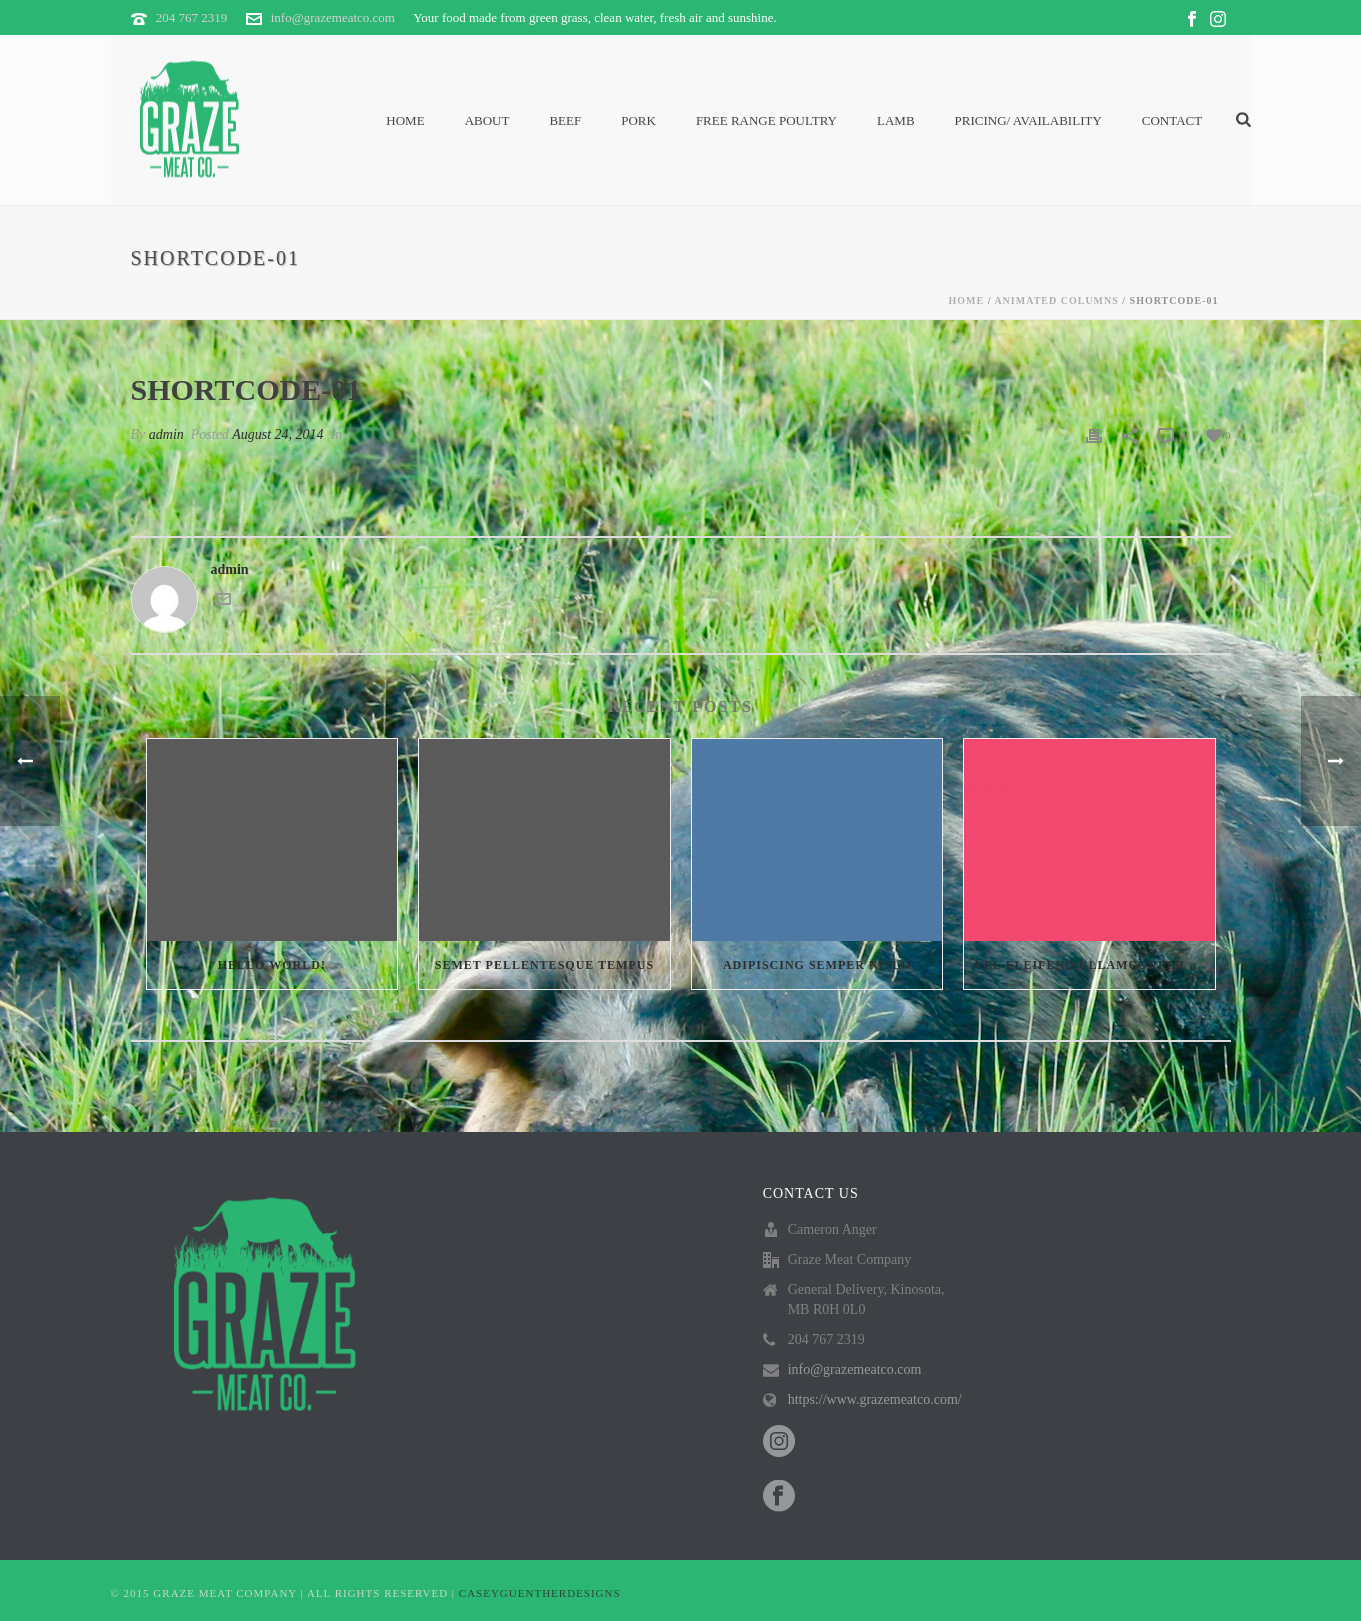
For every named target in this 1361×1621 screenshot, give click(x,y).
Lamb (896, 120)
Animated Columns (1056, 300)
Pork (638, 120)
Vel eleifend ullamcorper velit (1094, 965)
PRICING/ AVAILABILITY (1028, 120)
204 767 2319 (192, 17)
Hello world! (272, 965)
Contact (1172, 120)
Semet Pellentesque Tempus (544, 965)
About (487, 120)
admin (166, 434)
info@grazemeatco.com (333, 17)
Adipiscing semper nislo (817, 965)
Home (405, 120)
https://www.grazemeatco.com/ (875, 1399)
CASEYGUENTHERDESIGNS (540, 1593)
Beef (565, 120)
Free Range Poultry (766, 120)
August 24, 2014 (277, 434)
